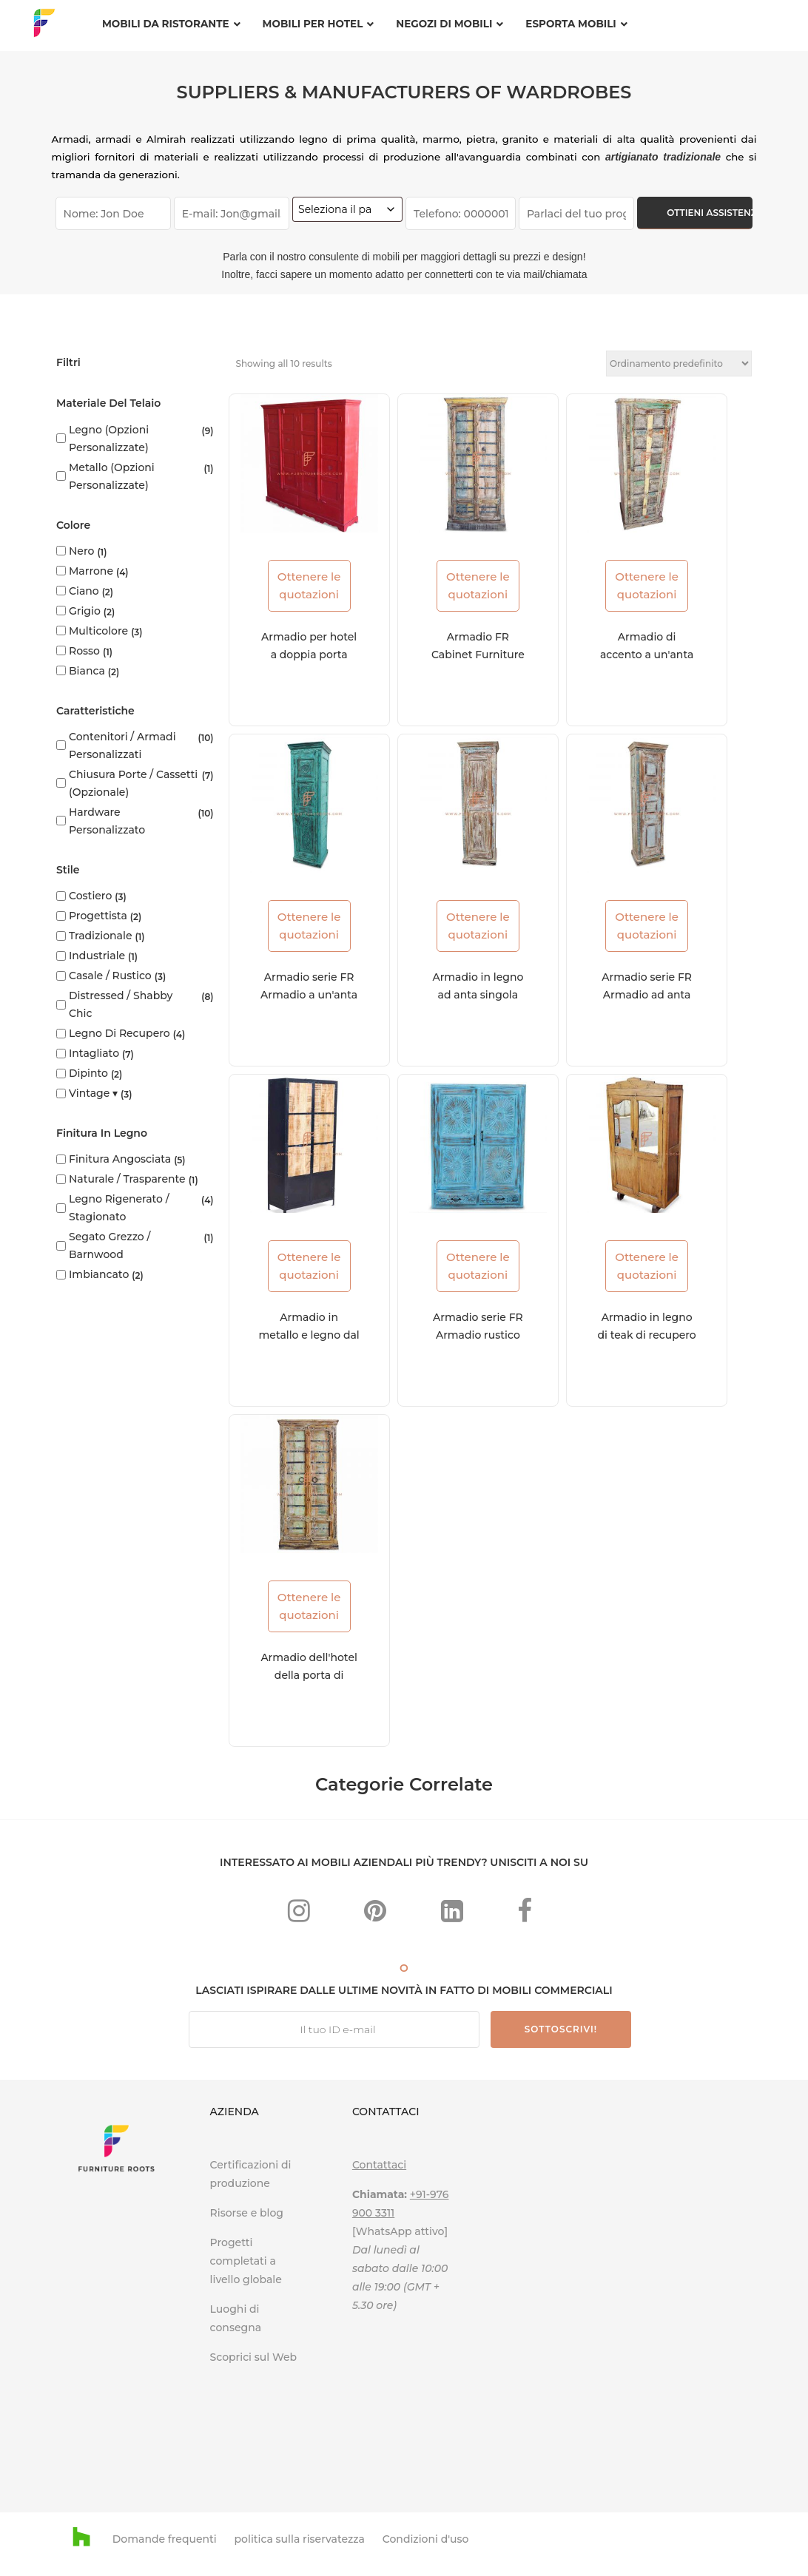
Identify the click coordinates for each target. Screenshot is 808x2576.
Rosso (84, 650)
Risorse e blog (246, 2213)
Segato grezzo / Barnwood (109, 1245)
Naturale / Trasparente (127, 1179)
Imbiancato (99, 1274)
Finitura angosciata (120, 1159)
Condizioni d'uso (426, 2539)
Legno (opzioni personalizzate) (109, 438)
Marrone (91, 571)
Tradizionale (100, 935)
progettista (98, 915)
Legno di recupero (119, 1033)
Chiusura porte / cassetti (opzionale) (133, 783)
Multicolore (98, 631)
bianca (87, 670)
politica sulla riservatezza (300, 2539)
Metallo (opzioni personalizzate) (112, 476)
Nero (81, 551)
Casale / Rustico (110, 975)
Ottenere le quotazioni (309, 585)
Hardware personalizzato (107, 820)
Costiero (90, 895)
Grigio (85, 611)
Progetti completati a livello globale (246, 2261)
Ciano (84, 591)
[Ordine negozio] (679, 363)
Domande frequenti (164, 2539)
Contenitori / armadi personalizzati (122, 745)
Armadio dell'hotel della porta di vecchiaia (308, 1675)
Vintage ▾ (93, 1093)
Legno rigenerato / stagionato (119, 1207)
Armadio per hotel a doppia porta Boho (309, 654)
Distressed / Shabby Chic (120, 1004)
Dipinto (88, 1073)
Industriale (97, 955)
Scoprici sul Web (255, 2357)
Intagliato (94, 1053)
